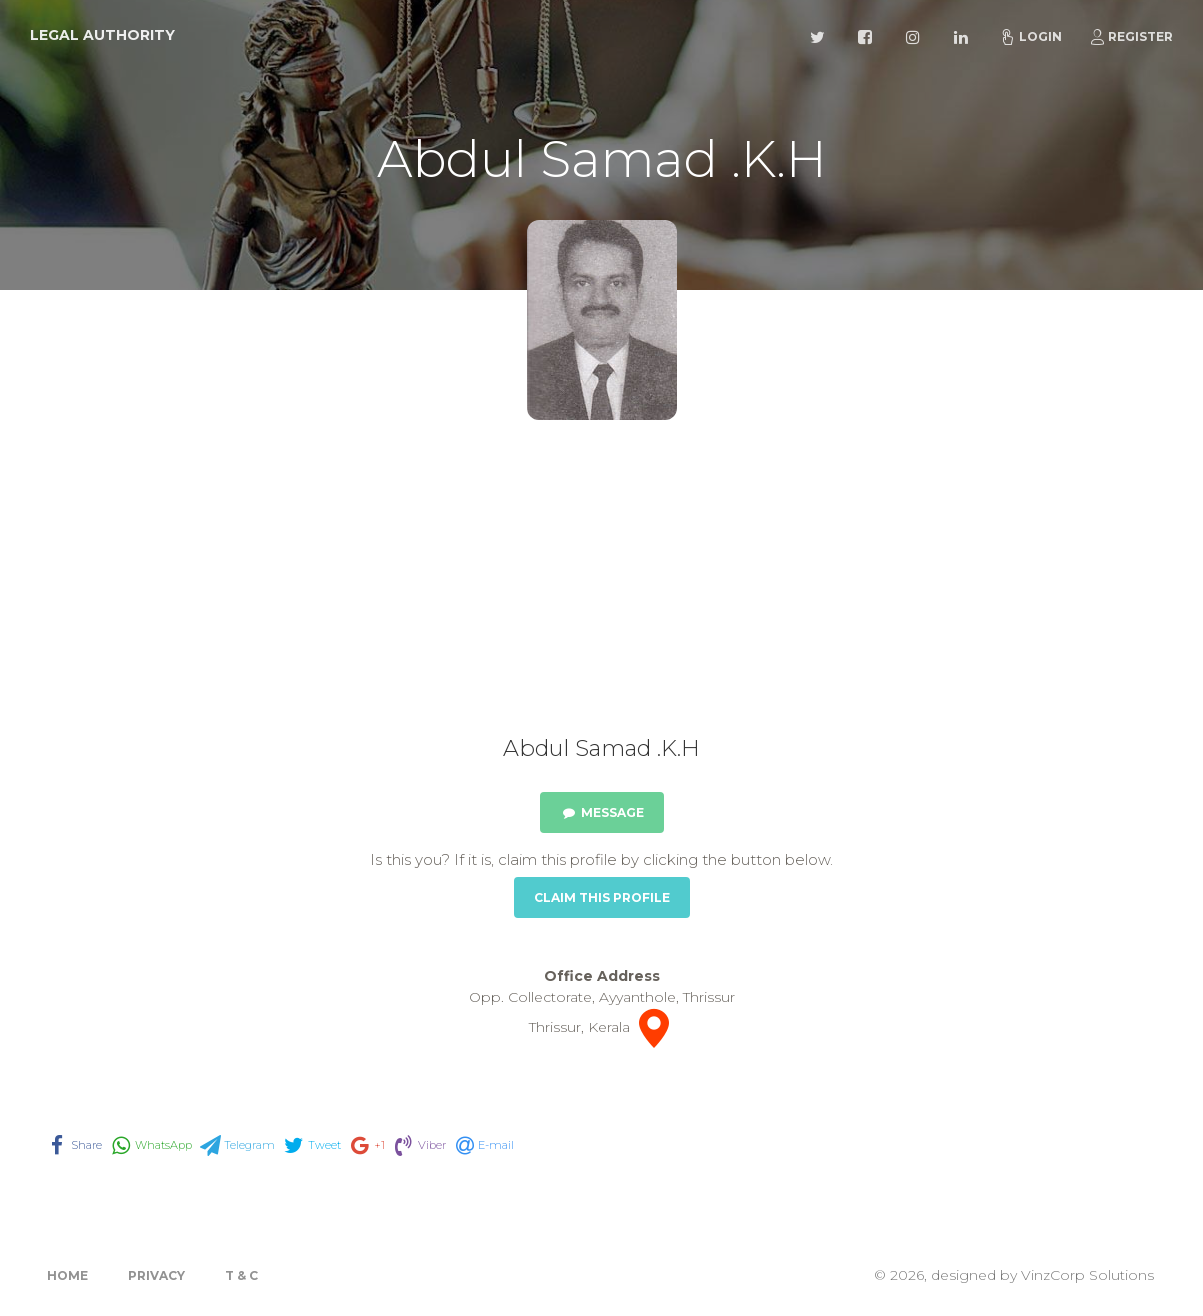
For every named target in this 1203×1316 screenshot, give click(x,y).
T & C (241, 1275)
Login (1031, 37)
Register (1131, 37)
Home (67, 1275)
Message (602, 812)
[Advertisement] (602, 585)
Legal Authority (102, 35)
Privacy (156, 1275)
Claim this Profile (602, 897)
